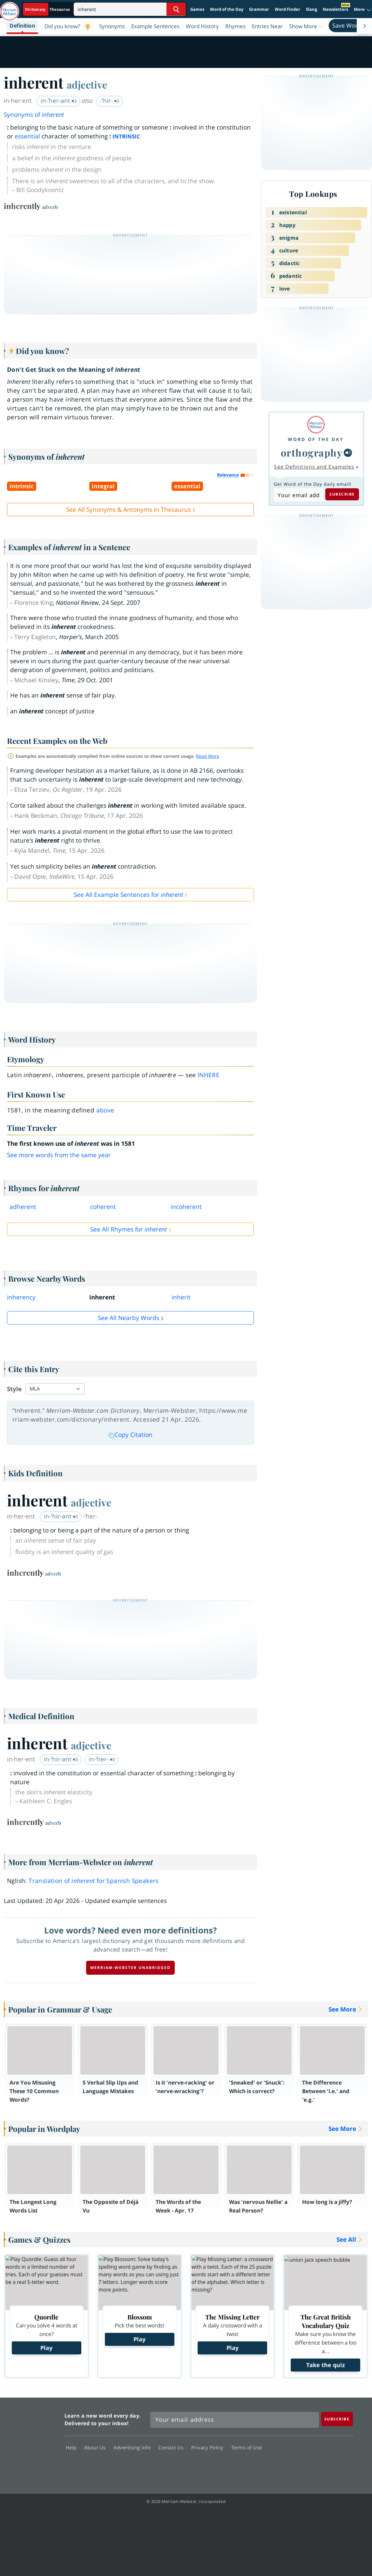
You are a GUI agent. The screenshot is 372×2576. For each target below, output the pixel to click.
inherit (181, 1297)
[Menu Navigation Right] (364, 26)
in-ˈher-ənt (59, 101)
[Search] (130, 9)
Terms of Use (246, 2447)
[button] (306, 26)
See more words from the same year (59, 1155)
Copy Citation (130, 1435)
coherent (103, 1207)
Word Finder (287, 9)
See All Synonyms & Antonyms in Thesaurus (128, 509)
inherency (21, 1297)
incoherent (186, 1207)
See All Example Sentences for (128, 895)
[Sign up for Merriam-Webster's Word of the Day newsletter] (234, 2420)
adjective (87, 84)
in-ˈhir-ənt (61, 1516)
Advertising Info (133, 2447)
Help (73, 2447)
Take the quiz (325, 2365)
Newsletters (335, 9)
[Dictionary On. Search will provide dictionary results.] (48, 9)
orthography (312, 452)
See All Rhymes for (128, 1229)
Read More (207, 756)
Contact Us (172, 2447)
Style (14, 1389)
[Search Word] (176, 9)
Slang (311, 9)
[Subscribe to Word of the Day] (298, 495)
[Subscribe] (337, 2419)
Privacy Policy (209, 2447)
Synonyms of (34, 114)
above (105, 1110)
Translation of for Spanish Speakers (94, 1881)
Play (46, 2348)
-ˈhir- (109, 101)
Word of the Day (226, 9)
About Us (96, 2447)
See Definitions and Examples (314, 466)
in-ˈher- (102, 1759)
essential (27, 136)
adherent (23, 1207)
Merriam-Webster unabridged (130, 1967)
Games (197, 9)
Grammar (259, 9)
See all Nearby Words (128, 1318)
